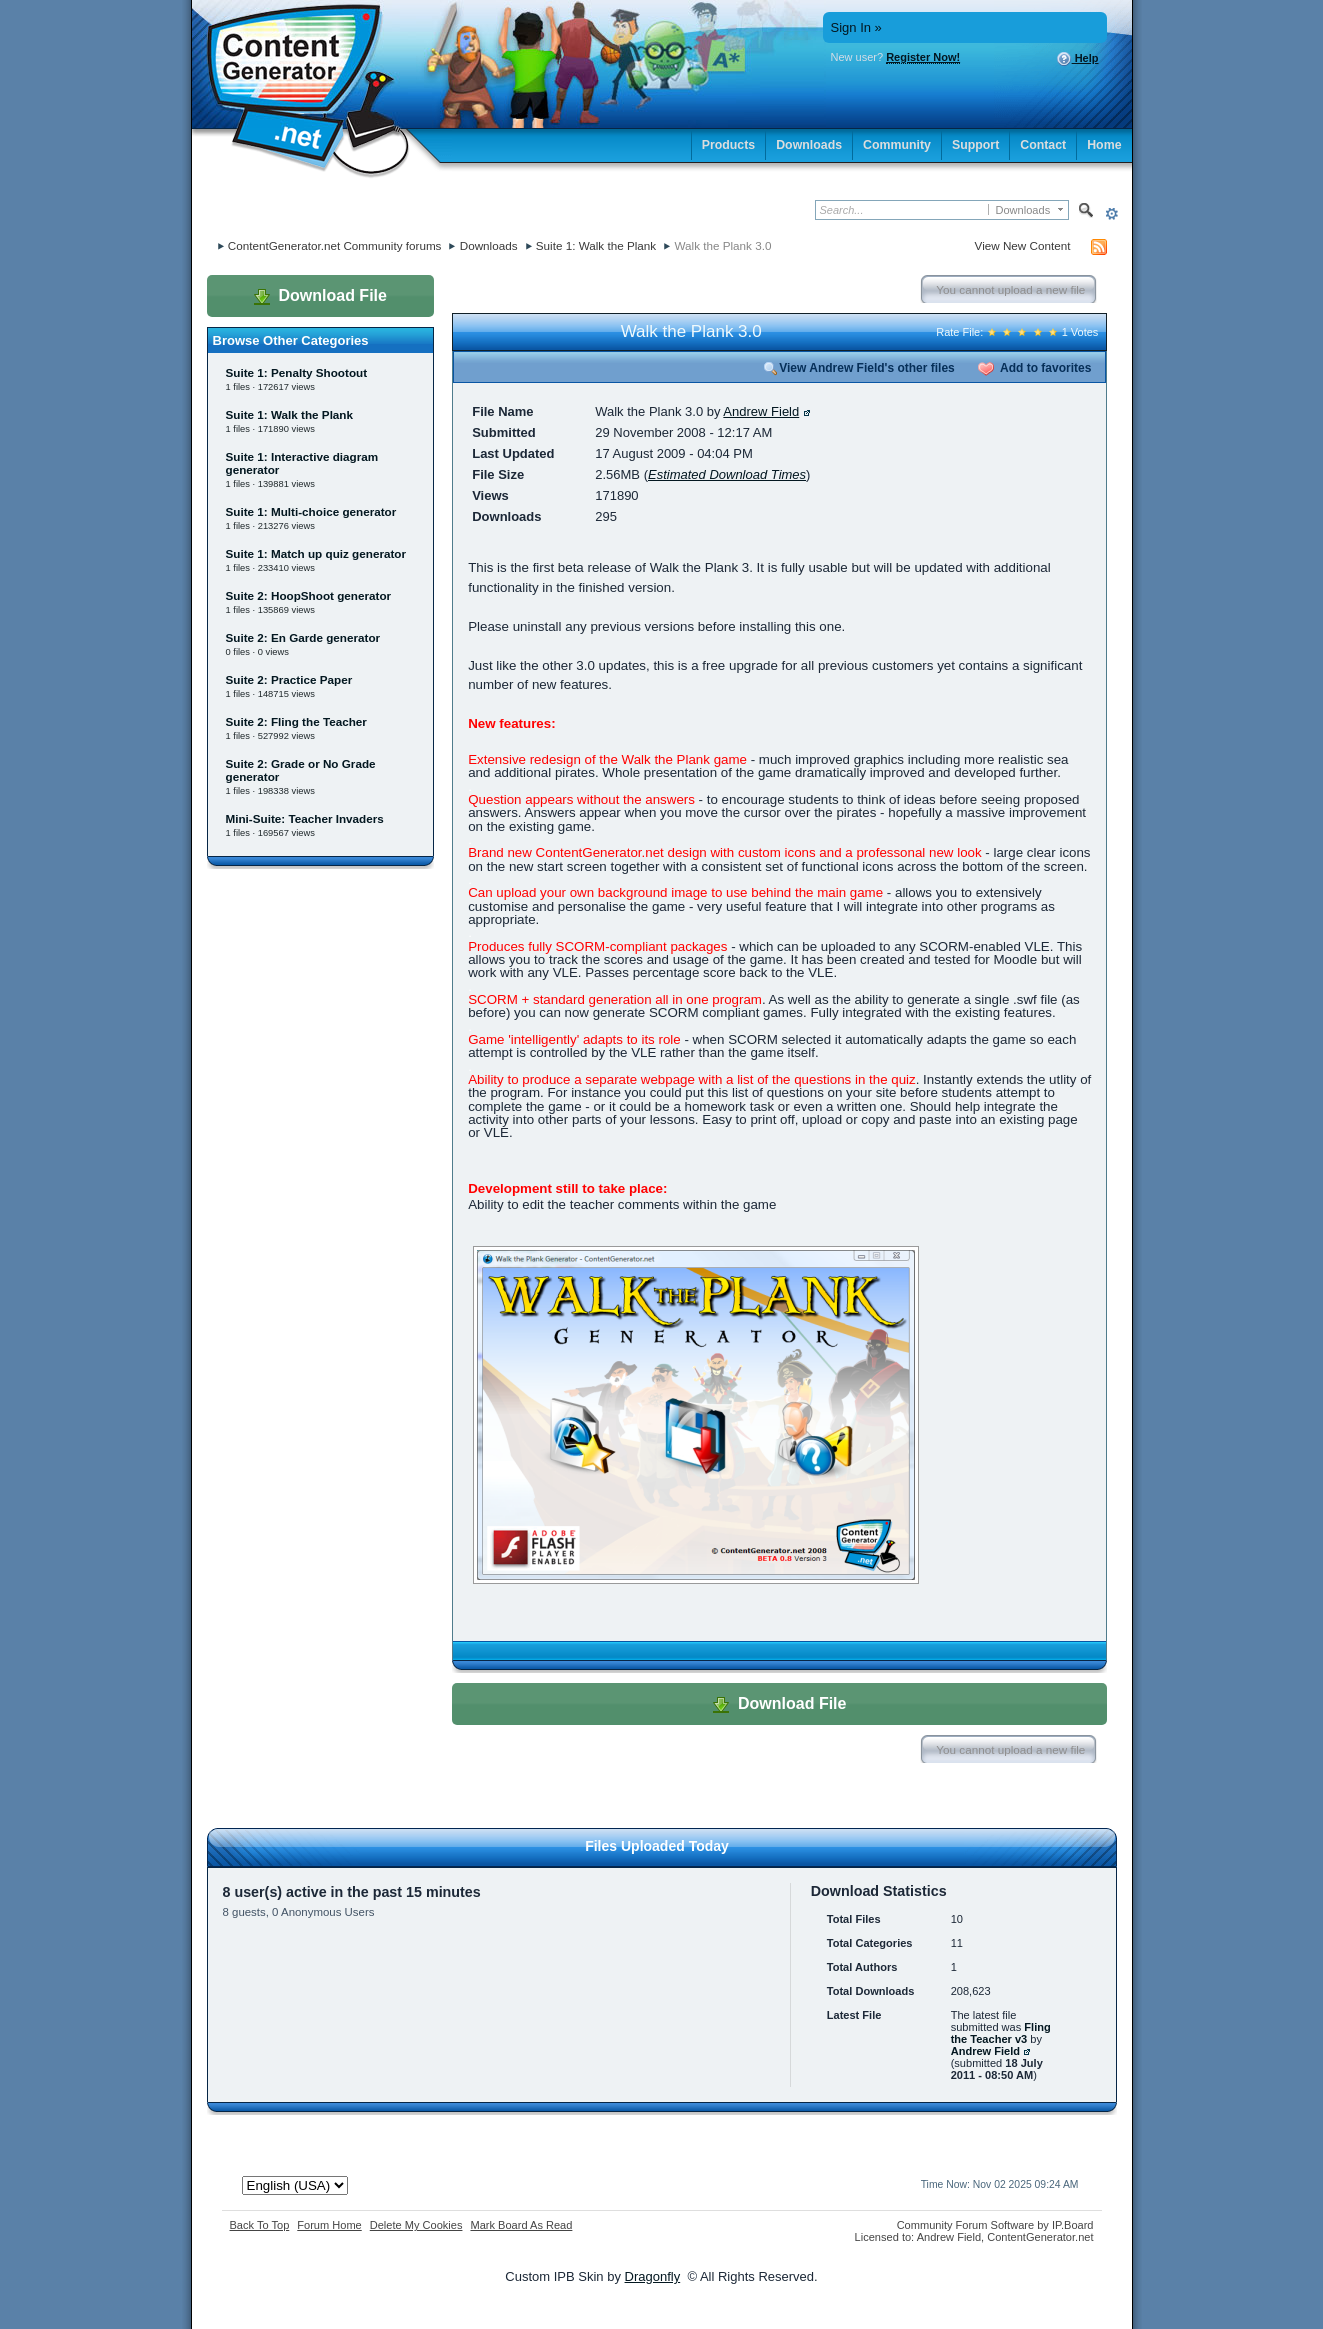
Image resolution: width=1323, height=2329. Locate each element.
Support (975, 145)
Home (1104, 145)
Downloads (809, 145)
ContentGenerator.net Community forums (335, 245)
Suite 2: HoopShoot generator (309, 595)
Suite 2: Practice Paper (289, 679)
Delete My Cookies (416, 2225)
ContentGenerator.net (1040, 2237)
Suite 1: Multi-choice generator (311, 511)
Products (729, 145)
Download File (320, 296)
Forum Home (329, 2225)
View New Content (1023, 245)
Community (897, 145)
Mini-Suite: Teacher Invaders (305, 818)
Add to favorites (1035, 368)
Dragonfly (653, 2276)
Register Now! (923, 57)
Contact (1043, 145)
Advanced (1112, 213)
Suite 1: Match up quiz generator (316, 553)
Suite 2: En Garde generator (303, 637)
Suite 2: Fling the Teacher (296, 721)
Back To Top (260, 2225)
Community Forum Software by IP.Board (995, 2225)
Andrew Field (761, 411)
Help (1077, 59)
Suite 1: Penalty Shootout (297, 372)
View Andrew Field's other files (859, 368)
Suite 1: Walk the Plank (596, 245)
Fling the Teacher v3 (1001, 2033)
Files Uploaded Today (657, 1846)
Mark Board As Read (521, 2225)
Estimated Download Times (727, 474)
